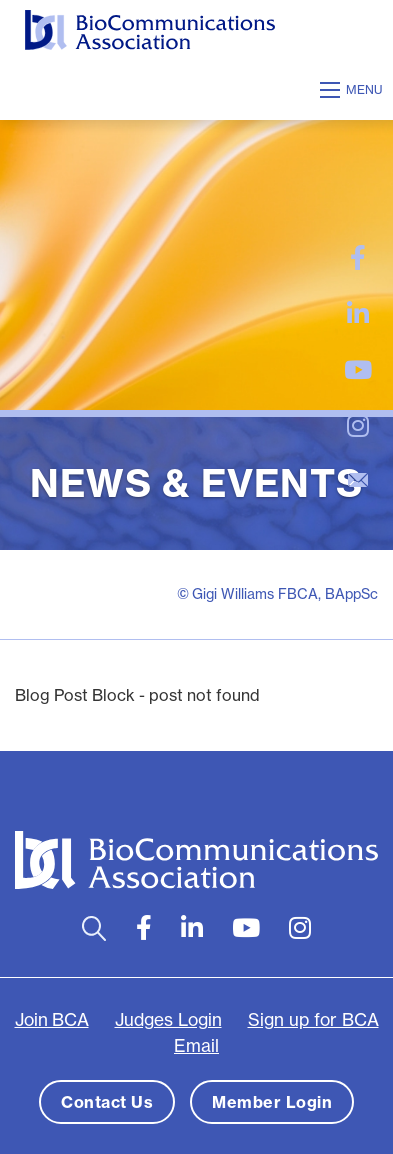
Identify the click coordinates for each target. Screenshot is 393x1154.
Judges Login (168, 1020)
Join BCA (52, 1020)
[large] (358, 258)
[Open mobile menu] (354, 90)
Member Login (272, 1102)
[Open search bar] (94, 928)
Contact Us (107, 1102)
